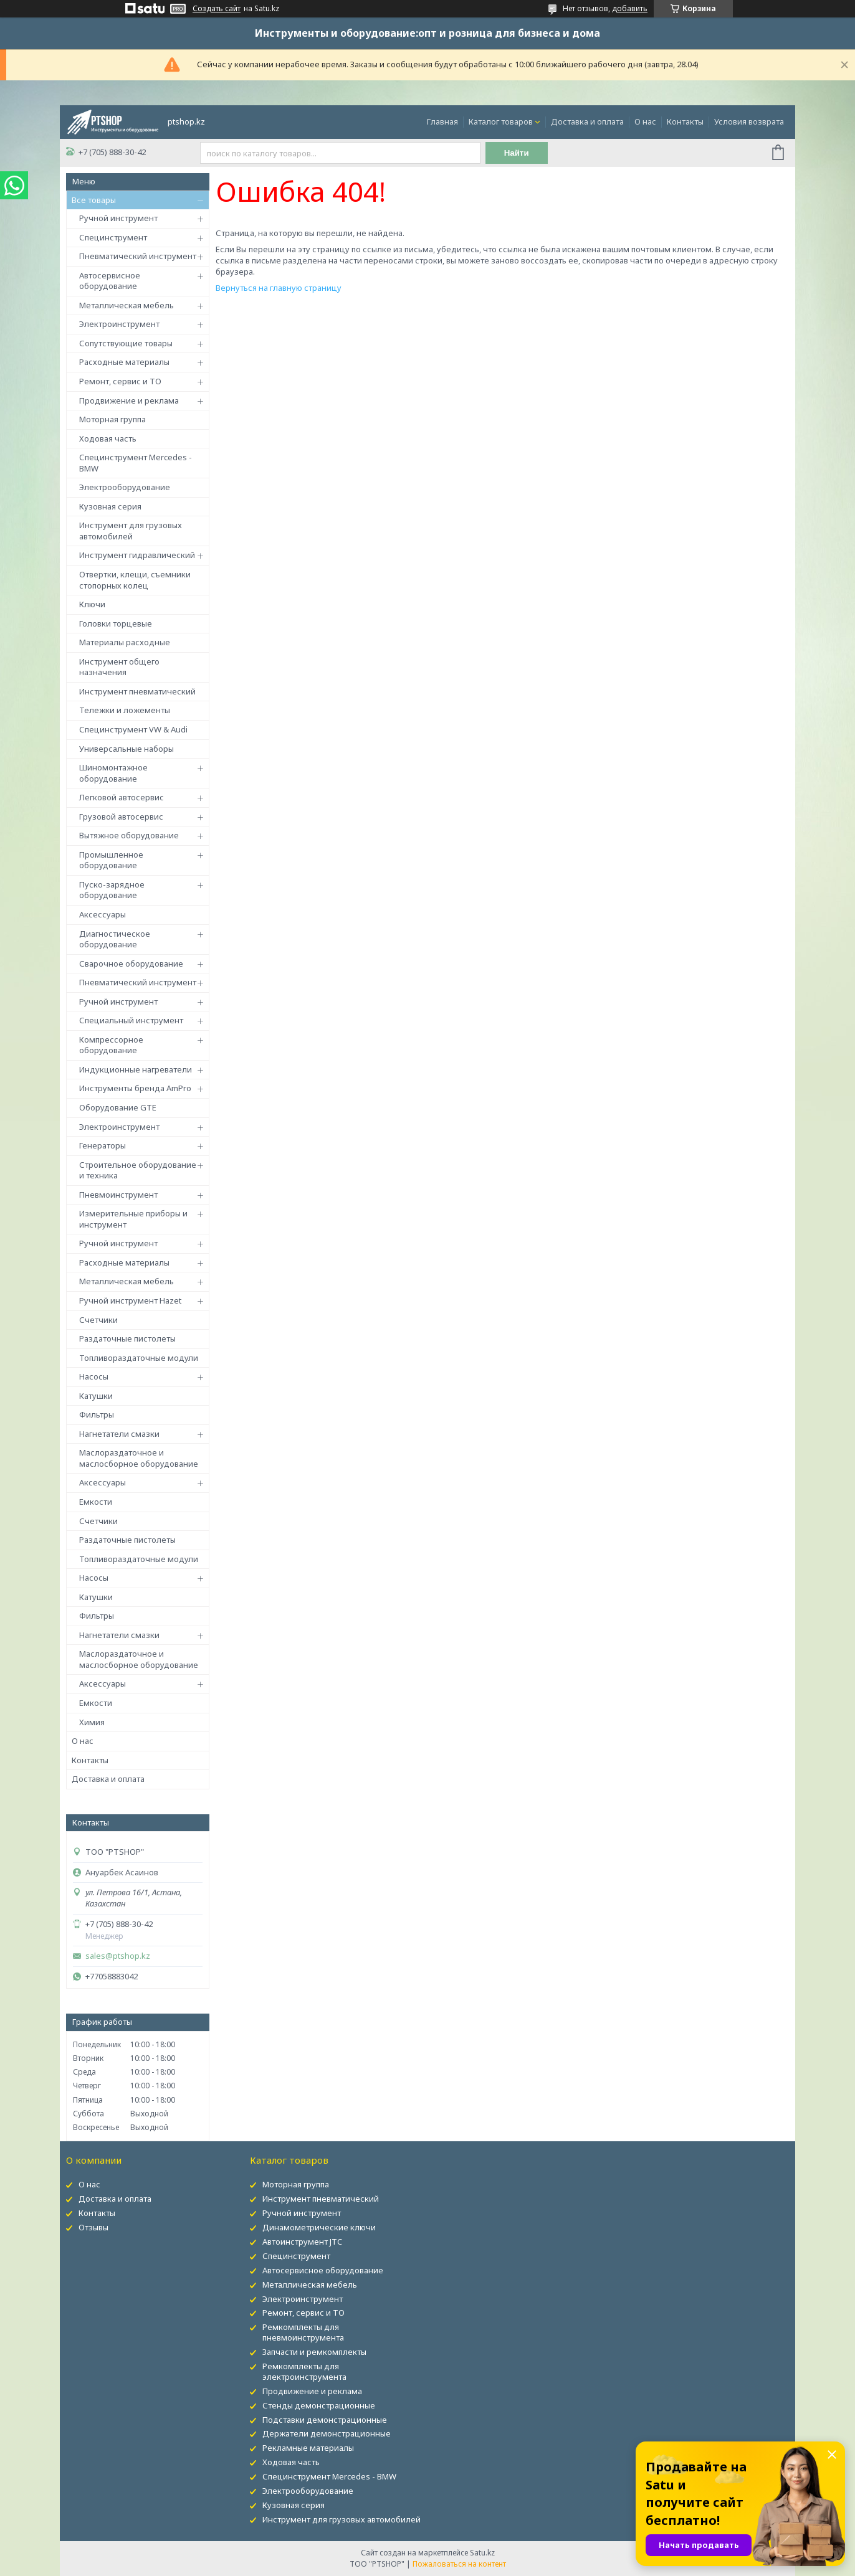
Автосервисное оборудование (109, 281)
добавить (629, 8)
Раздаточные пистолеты (127, 1338)
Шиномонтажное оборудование (113, 773)
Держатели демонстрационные (326, 2433)
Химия (92, 1722)
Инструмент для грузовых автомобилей (130, 530)
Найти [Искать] (516, 153)
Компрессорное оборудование (111, 1045)
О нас (645, 121)
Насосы (93, 1376)
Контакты (685, 121)
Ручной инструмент (118, 218)
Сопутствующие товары (126, 343)
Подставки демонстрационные (324, 2419)
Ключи (92, 604)
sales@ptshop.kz (117, 1956)
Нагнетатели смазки (119, 1433)
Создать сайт (217, 8)
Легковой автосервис (121, 797)
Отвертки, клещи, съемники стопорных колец (135, 580)
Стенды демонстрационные (318, 2405)
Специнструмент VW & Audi (133, 729)
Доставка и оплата (587, 121)
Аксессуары (102, 914)
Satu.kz (482, 2552)
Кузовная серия (110, 506)
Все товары (94, 200)
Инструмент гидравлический (137, 555)
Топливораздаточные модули (138, 1357)
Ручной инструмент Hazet (130, 1300)
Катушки (96, 1395)
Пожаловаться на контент (459, 2564)
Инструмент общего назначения (119, 667)
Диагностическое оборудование (114, 939)
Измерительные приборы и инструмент (133, 1219)
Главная (442, 121)
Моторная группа (112, 419)
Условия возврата (749, 121)
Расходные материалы (124, 361)
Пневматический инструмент (137, 256)
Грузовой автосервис (121, 816)
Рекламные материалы (308, 2447)
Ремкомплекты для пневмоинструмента (303, 2332)
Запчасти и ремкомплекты (314, 2351)
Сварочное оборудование (131, 963)
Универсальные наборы (126, 748)
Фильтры (96, 1414)
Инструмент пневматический (137, 691)
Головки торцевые (115, 623)
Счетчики (98, 1319)
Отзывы (93, 2227)
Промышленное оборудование (111, 860)
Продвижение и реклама (129, 400)
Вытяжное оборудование (129, 835)
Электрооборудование (124, 487)
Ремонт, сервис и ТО (120, 381)
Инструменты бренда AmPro (135, 1088)
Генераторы (102, 1145)
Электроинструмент (119, 323)
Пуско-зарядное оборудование (112, 890)
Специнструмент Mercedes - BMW (135, 463)
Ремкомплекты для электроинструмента (304, 2371)
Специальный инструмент (131, 1020)
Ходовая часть (107, 438)
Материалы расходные (124, 642)
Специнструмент (113, 237)
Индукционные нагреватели (135, 1069)
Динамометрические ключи (319, 2227)
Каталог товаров (501, 121)
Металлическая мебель (126, 305)
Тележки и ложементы (124, 710)
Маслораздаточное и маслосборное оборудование (138, 1458)
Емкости (95, 1501)
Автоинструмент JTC (302, 2241)
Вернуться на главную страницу (279, 287)
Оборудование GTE (117, 1107)
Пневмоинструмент (118, 1194)
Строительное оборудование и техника (137, 1170)
